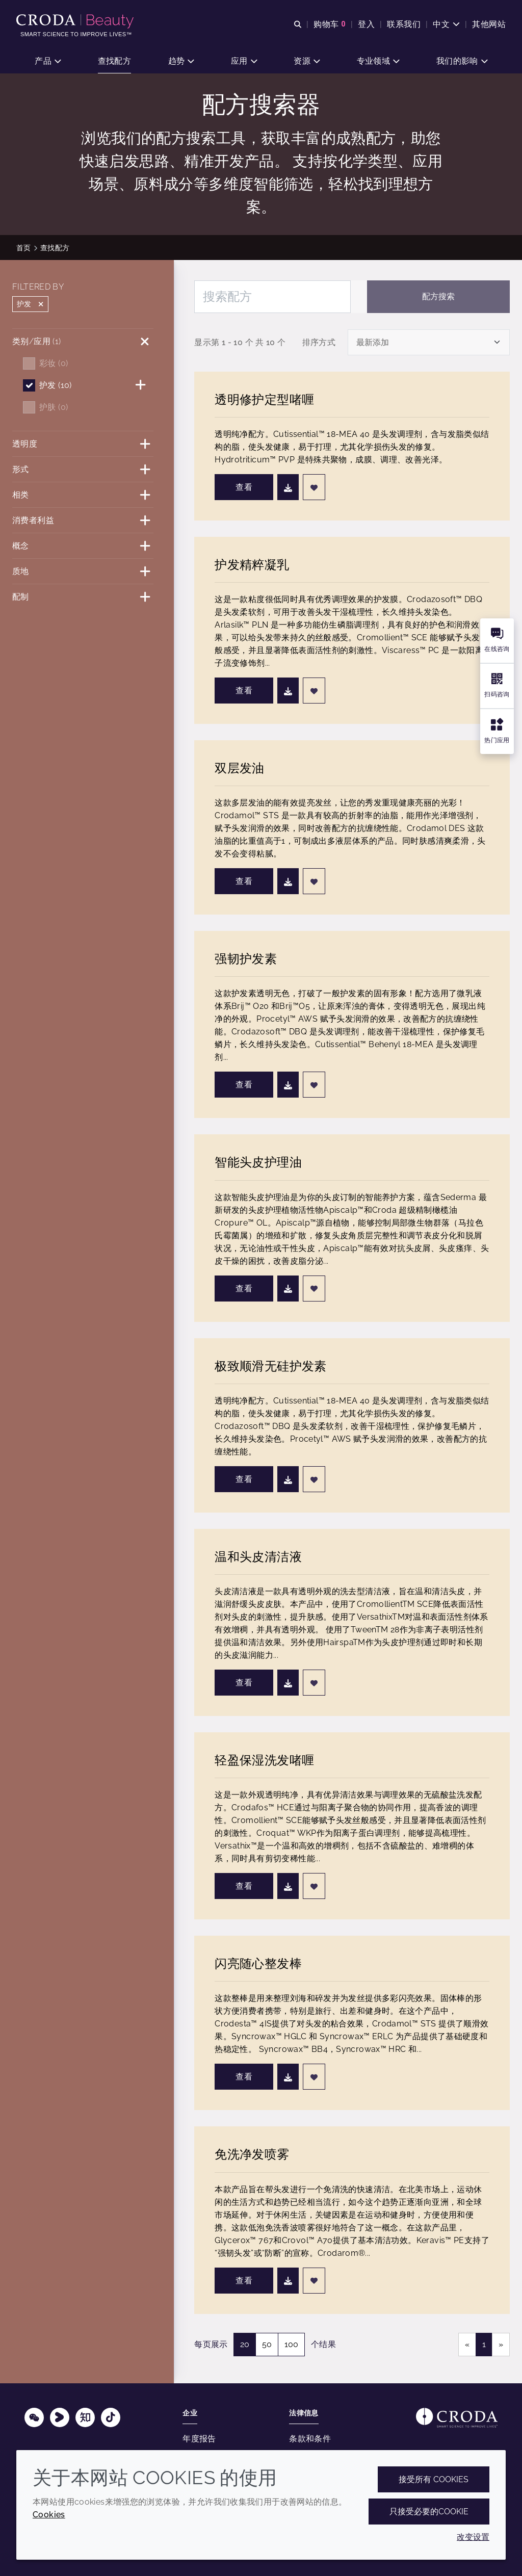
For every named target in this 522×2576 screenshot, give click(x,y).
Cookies (49, 2514)
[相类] (82, 494)
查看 (244, 487)
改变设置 (473, 2537)
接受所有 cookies (433, 2479)
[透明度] (82, 443)
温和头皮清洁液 (258, 1556)
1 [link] (484, 2344)
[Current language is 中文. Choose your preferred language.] (446, 24)
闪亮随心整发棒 (258, 1963)
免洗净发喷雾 (252, 2154)
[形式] (82, 469)
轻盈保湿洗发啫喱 (264, 1760)
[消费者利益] (82, 520)
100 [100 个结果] (291, 2344)
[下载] (288, 487)
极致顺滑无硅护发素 (270, 1366)
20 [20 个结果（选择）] (244, 2344)
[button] (48, 61)
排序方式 (319, 342)
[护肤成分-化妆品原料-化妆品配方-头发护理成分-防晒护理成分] (76, 21)
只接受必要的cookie (428, 2511)
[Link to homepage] (457, 2418)
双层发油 (240, 768)
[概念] (82, 545)
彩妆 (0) (53, 363)
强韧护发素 (246, 958)
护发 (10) (55, 385)
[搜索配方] (272, 296)
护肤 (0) (53, 407)
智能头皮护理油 (258, 1162)
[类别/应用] (82, 341)
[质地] (82, 571)
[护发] (143, 385)
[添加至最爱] (314, 487)
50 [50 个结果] (267, 2344)
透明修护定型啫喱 (264, 399)
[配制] (82, 596)
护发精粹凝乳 (252, 564)
